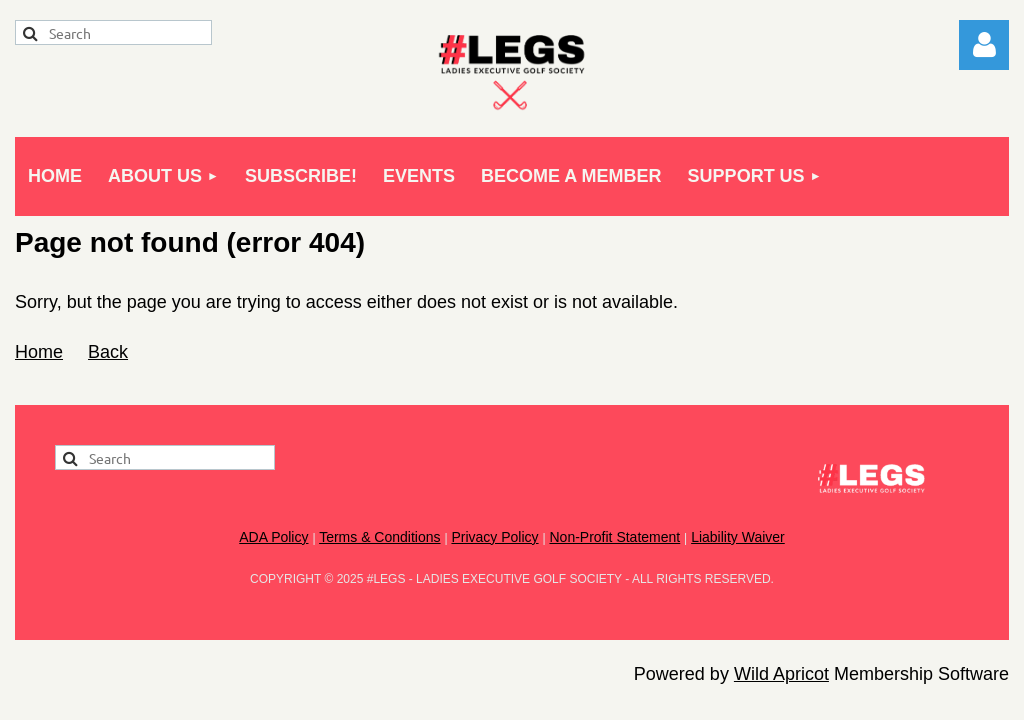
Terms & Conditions (379, 537)
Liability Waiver (738, 537)
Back (108, 352)
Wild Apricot (781, 674)
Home (39, 352)
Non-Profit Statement (614, 537)
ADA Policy (273, 537)
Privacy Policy (494, 537)
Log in (984, 45)
